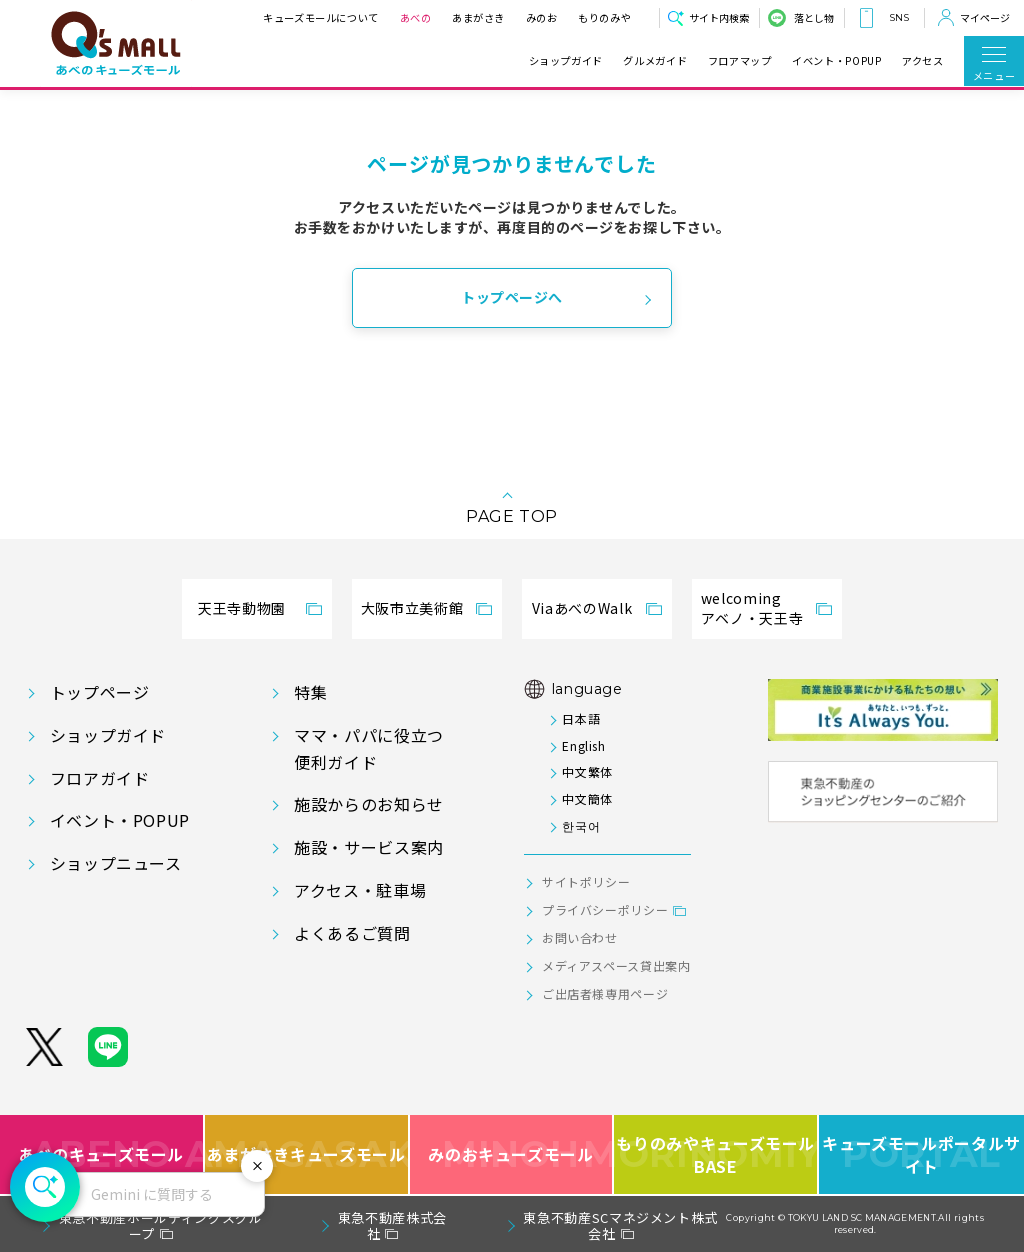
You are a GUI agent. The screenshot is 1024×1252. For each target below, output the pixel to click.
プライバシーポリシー (605, 909)
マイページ (985, 17)
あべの (415, 17)
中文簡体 (587, 798)
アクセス (923, 61)
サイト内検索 (719, 17)
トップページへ (512, 297)
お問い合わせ (580, 937)
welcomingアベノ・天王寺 (752, 608)
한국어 (581, 825)
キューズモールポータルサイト (921, 1154)
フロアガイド (100, 778)
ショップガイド (566, 61)
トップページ (100, 692)
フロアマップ (740, 61)
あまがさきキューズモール (307, 1154)
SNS (899, 17)
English (583, 745)
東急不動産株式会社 (392, 1225)
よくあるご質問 (352, 933)
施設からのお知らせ (369, 804)
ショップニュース (116, 863)
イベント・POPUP (836, 61)
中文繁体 (587, 771)
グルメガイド (655, 61)
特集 (310, 692)
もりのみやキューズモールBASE (716, 1154)
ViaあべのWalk (582, 608)
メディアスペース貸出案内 (616, 965)
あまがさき (478, 17)
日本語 (581, 718)
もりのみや (604, 17)
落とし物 (814, 17)
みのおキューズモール (510, 1154)
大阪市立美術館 (412, 608)
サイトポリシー (586, 881)
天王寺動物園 (242, 608)
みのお (541, 17)
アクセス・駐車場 (360, 890)
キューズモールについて (321, 17)
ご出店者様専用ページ (605, 993)
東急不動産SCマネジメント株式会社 (620, 1225)
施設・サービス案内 (369, 847)
